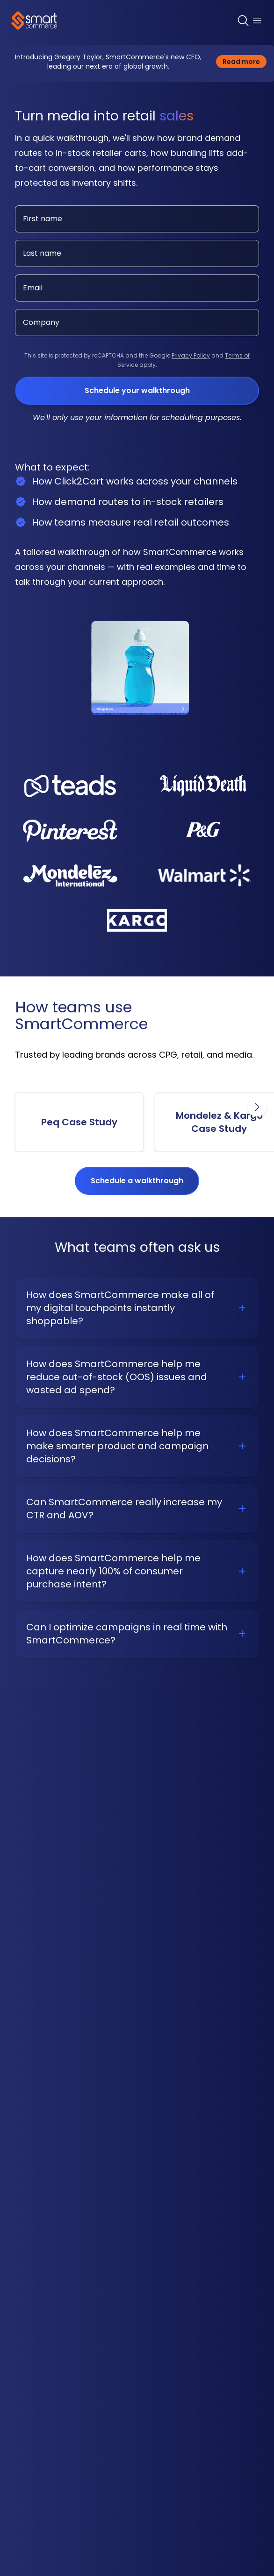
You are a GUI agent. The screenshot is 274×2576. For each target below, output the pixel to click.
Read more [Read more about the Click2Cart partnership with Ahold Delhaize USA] (245, 61)
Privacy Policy (191, 355)
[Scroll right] (257, 1107)
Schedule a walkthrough (137, 1180)
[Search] (243, 20)
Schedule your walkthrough (137, 390)
